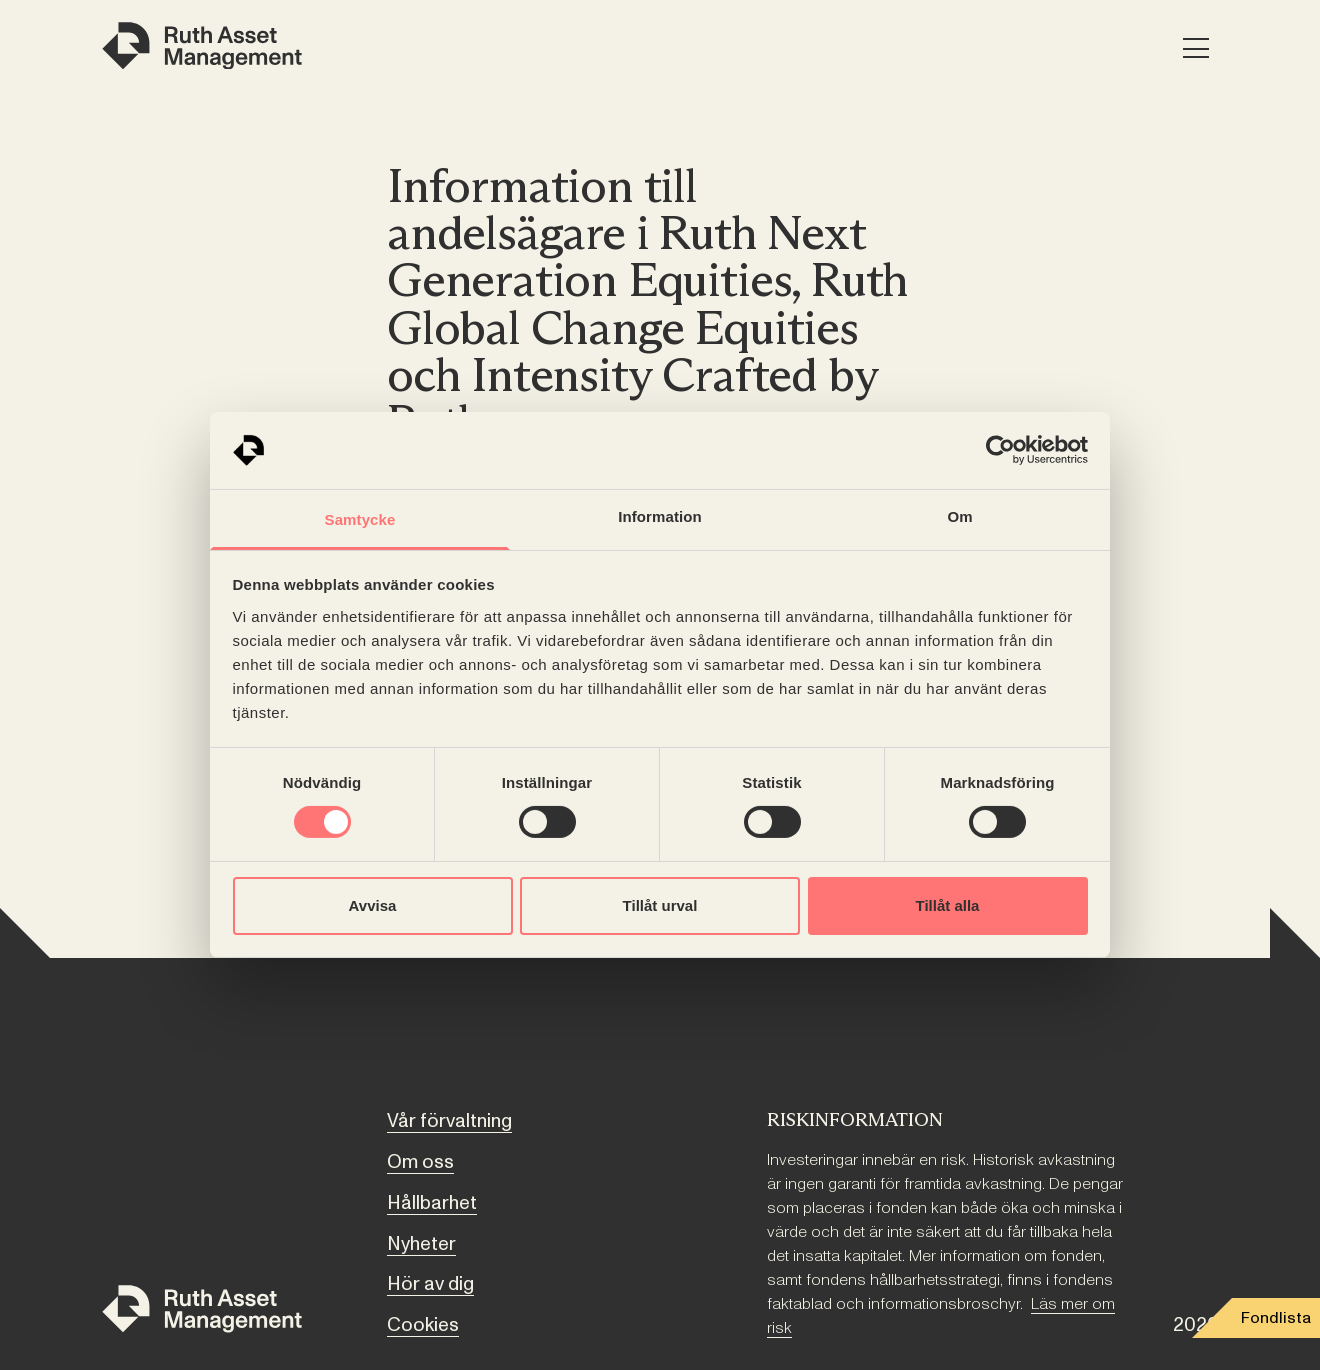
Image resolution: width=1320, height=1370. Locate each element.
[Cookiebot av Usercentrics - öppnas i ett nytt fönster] (1000, 450)
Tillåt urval (660, 905)
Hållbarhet (432, 1203)
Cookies (423, 1325)
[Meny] (1195, 49)
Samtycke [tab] (360, 519)
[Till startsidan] (202, 1312)
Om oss (420, 1162)
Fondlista (1276, 1318)
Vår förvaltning (449, 1121)
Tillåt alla (948, 905)
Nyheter (421, 1244)
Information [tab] (660, 516)
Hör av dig (430, 1284)
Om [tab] (959, 516)
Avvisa (373, 905)
